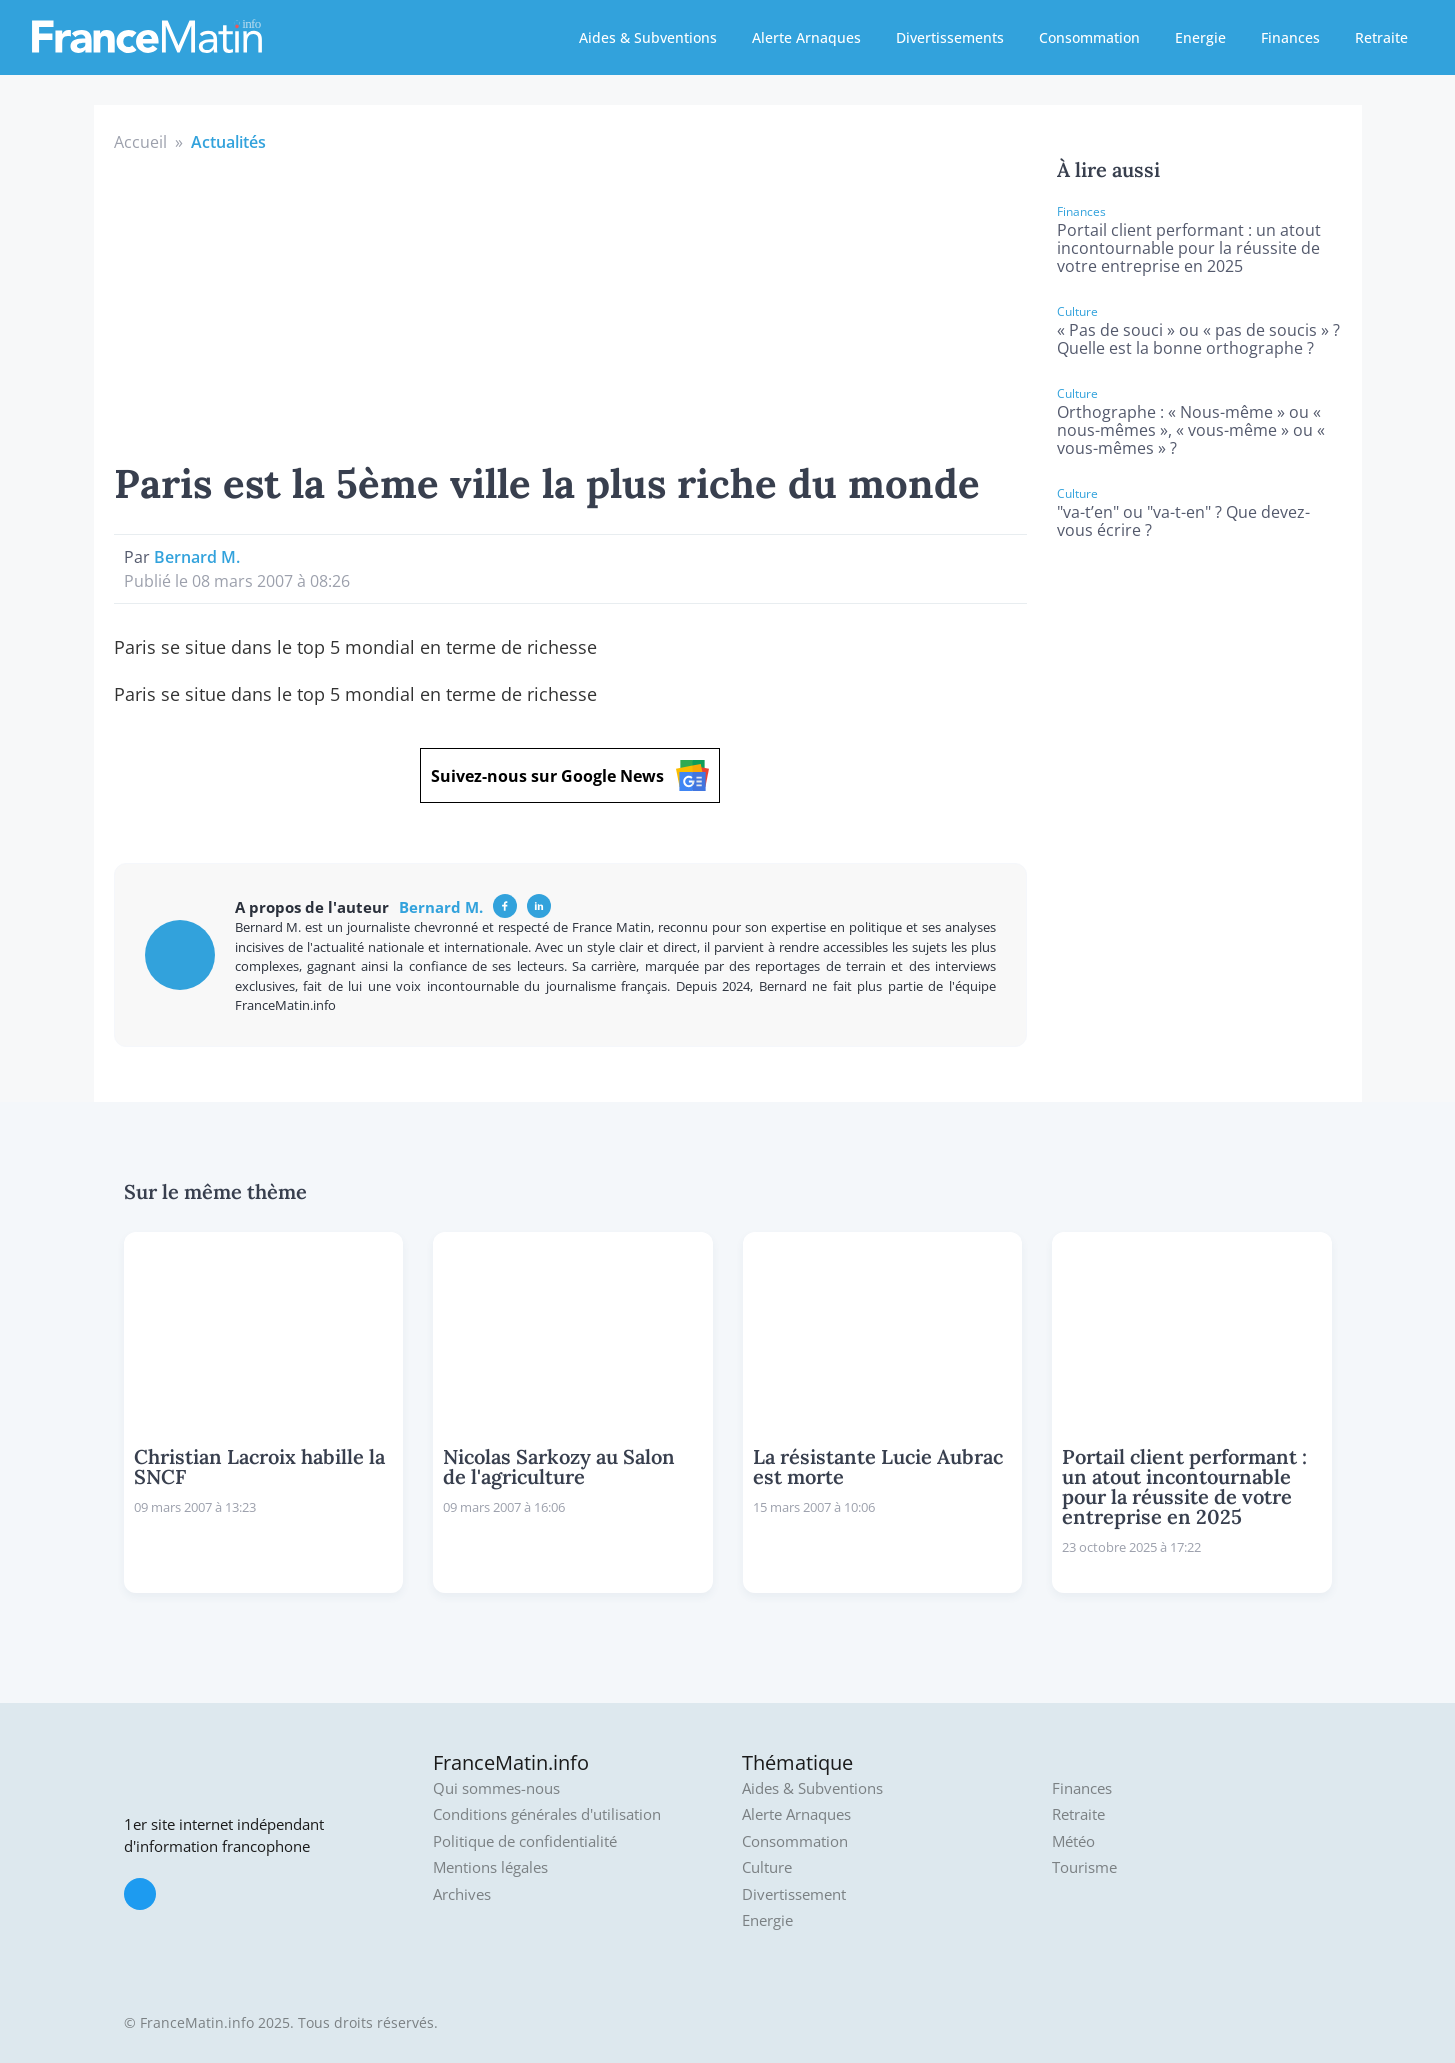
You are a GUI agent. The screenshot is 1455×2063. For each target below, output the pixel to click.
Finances (1290, 37)
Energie (1200, 37)
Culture (767, 1867)
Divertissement (794, 1894)
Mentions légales (490, 1867)
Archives (462, 1894)
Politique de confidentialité (525, 1841)
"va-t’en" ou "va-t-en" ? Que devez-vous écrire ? (1183, 521)
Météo (1073, 1841)
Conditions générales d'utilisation (547, 1814)
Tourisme (1084, 1867)
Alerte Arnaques (806, 37)
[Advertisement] (571, 304)
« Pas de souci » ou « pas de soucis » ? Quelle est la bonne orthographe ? (1198, 339)
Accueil (140, 142)
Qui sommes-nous (496, 1788)
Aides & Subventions (648, 37)
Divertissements (950, 37)
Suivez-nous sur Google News (570, 775)
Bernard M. (197, 557)
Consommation (1089, 37)
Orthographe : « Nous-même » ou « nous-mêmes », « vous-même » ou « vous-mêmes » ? (1191, 430)
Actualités (228, 142)
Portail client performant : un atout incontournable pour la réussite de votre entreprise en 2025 (1189, 248)
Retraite (1381, 37)
